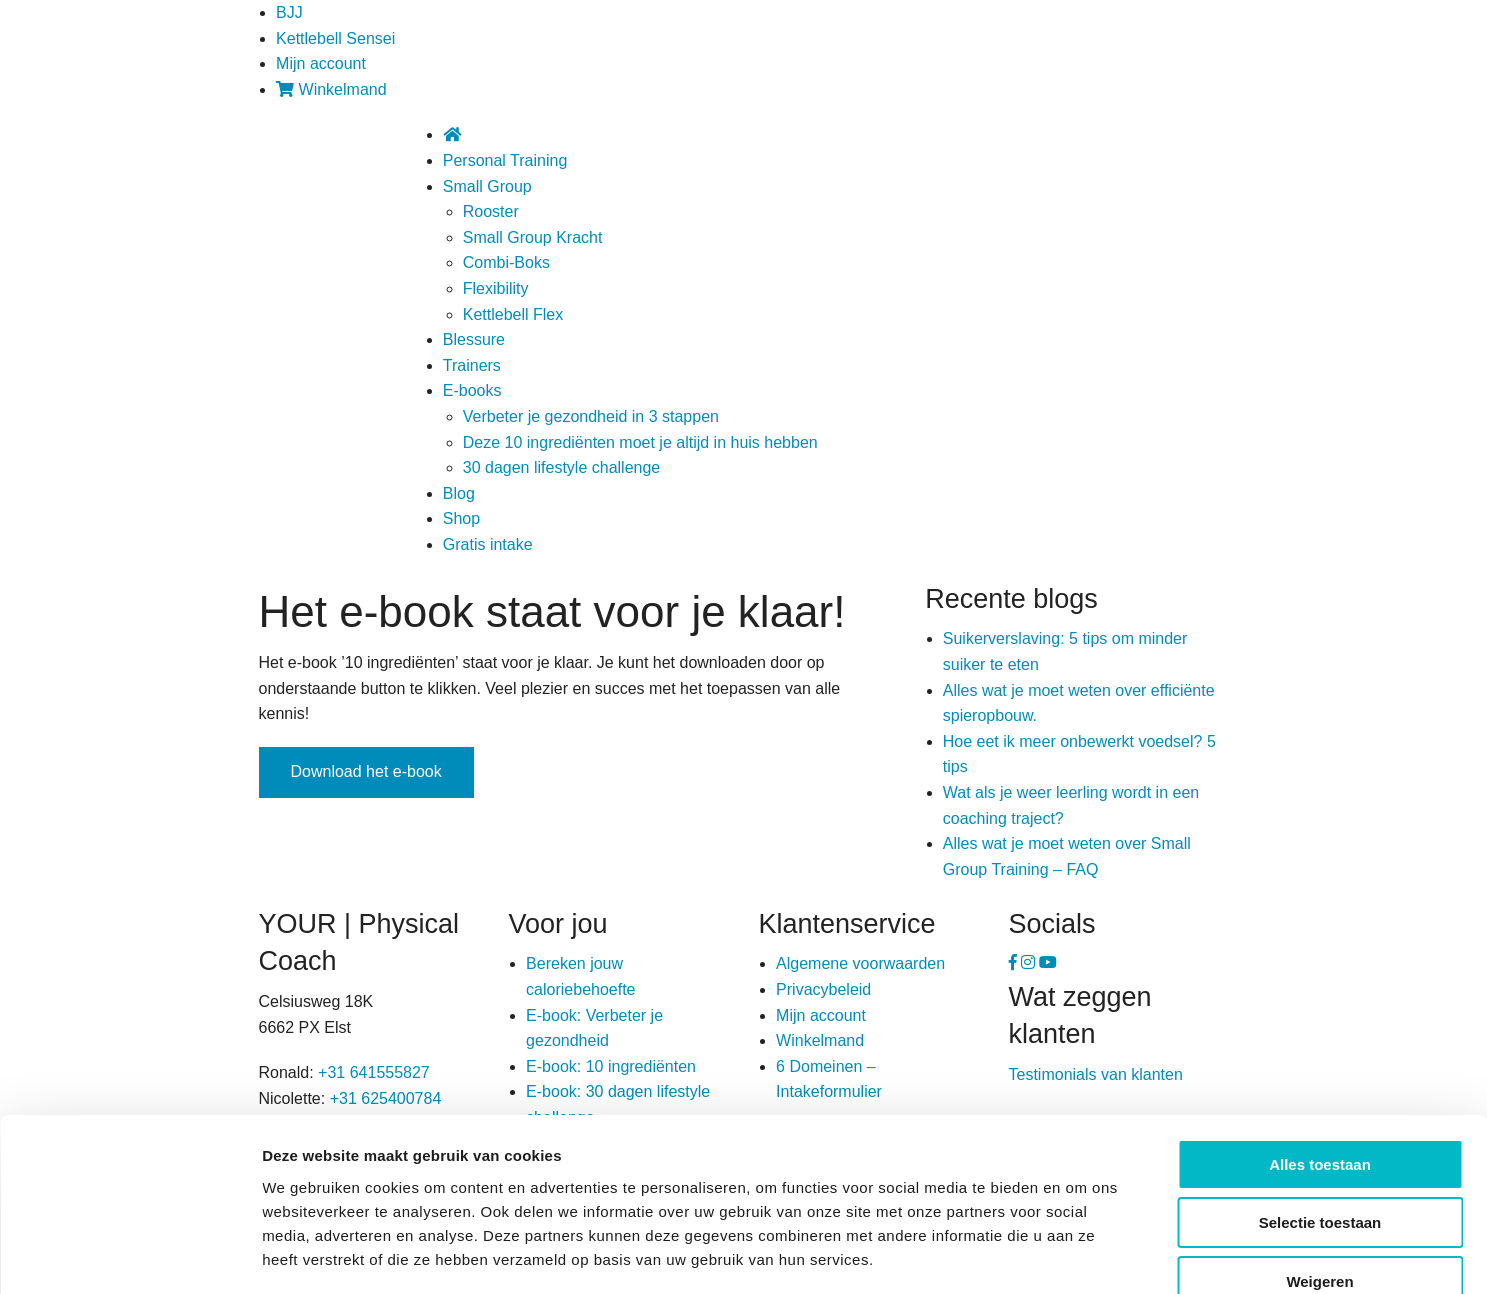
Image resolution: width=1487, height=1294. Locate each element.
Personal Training (505, 160)
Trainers (472, 365)
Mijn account (321, 63)
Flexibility (496, 288)
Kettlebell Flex (513, 314)
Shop (461, 518)
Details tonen (1080, 1254)
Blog (459, 493)
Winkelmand (331, 89)
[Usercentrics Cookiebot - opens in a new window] (129, 1255)
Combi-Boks (506, 262)
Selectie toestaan (1320, 1108)
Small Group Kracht (533, 237)
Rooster (491, 211)
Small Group (487, 186)
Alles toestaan (1320, 1049)
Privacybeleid (823, 989)
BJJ (289, 12)
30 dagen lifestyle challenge (561, 467)
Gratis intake (488, 544)
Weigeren (1319, 1166)
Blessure (474, 339)
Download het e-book (366, 771)
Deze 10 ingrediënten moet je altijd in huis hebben (640, 442)
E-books (472, 390)
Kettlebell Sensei (335, 38)
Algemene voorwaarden (860, 963)
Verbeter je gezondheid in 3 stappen (591, 416)
